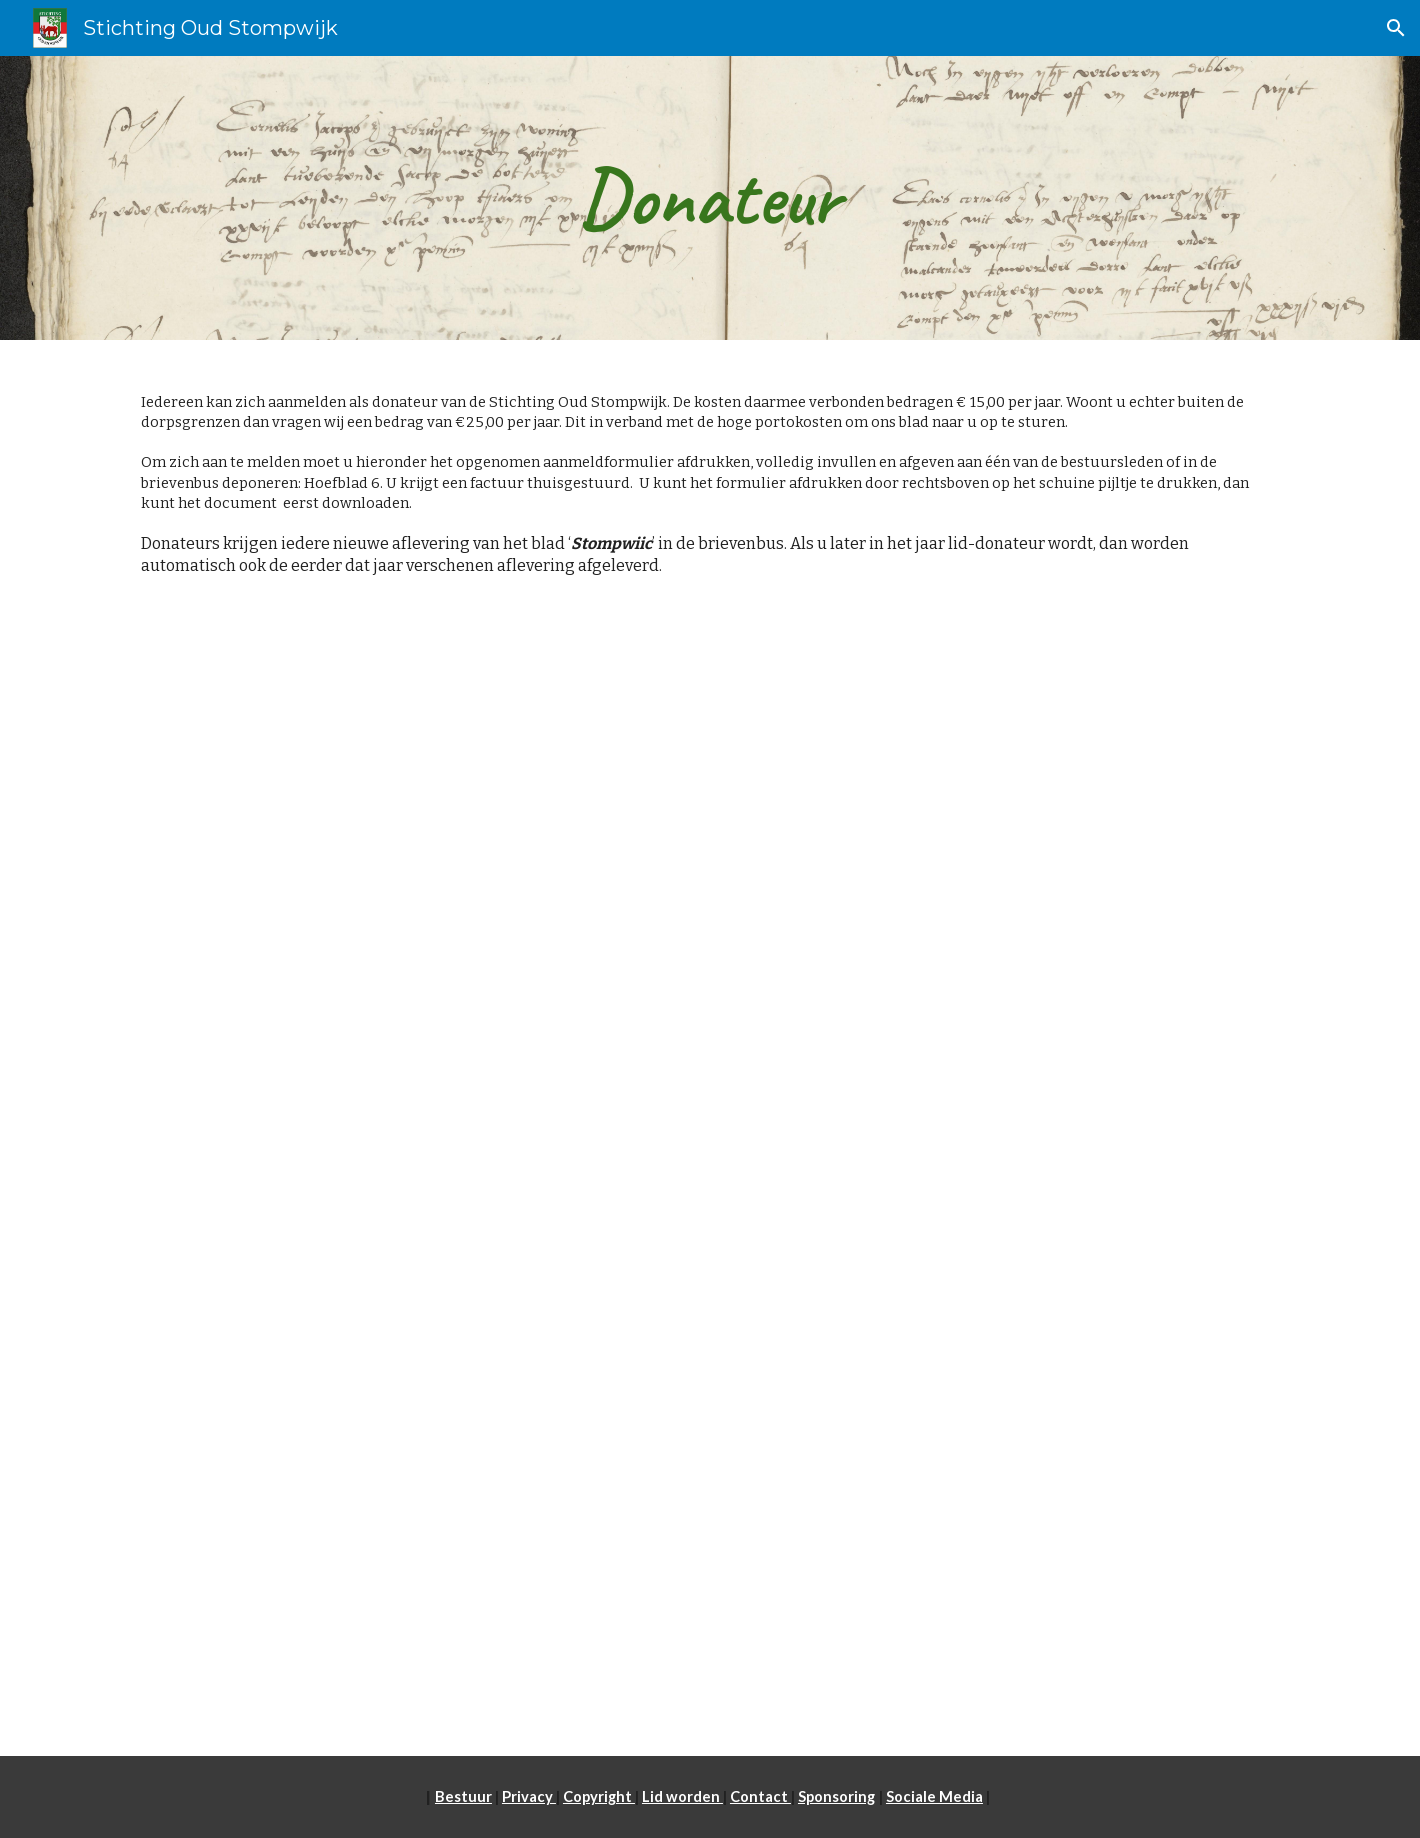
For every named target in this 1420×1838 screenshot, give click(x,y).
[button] (1396, 28)
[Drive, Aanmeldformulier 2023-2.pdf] (710, 1201)
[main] (710, 198)
